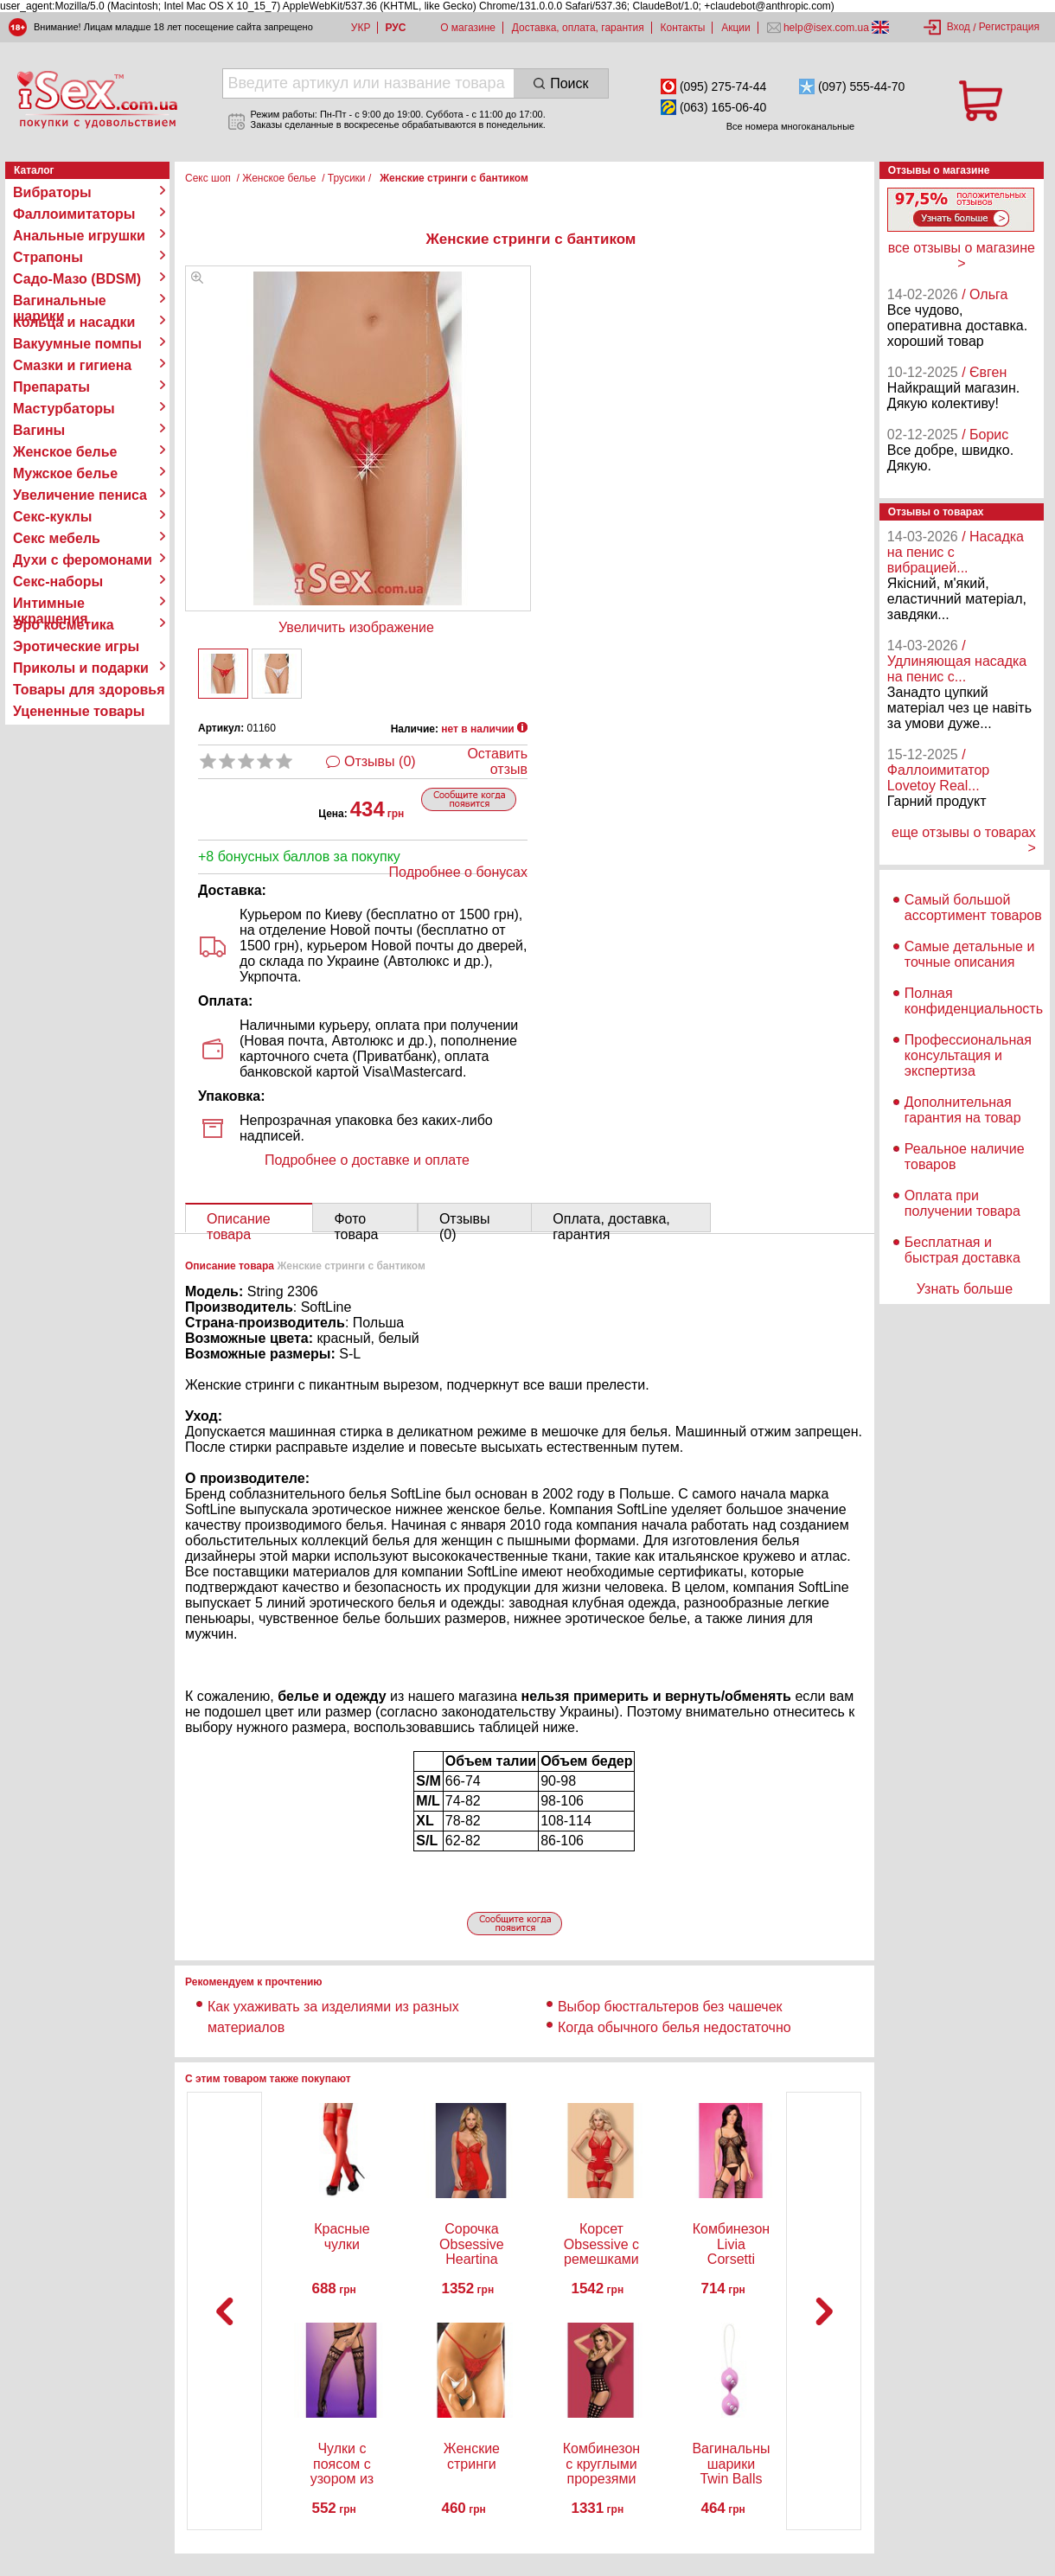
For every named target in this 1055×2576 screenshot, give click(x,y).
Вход (958, 27)
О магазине (468, 28)
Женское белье (65, 451)
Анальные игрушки (79, 235)
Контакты (683, 28)
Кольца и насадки (74, 322)
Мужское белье (65, 473)
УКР (361, 28)
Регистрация (1009, 27)
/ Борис (985, 434)
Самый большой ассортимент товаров (973, 907)
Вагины (39, 430)
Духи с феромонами (82, 560)
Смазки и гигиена (72, 365)
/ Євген (984, 372)
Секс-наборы (58, 581)
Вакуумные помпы (77, 343)
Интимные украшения (50, 603)
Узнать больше (965, 1289)
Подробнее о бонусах (458, 872)
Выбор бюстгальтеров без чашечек (670, 2006)
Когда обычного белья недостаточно (676, 2027)
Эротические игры (76, 646)
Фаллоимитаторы (74, 214)
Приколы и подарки (81, 668)
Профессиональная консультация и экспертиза (968, 1055)
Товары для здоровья (88, 689)
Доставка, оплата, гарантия (578, 28)
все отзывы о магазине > (961, 255)
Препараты (51, 387)
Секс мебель (56, 538)
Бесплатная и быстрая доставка (962, 1250)
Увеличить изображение (356, 627)
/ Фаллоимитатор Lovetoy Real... (938, 770)
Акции (736, 28)
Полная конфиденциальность (974, 1001)
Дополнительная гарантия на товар (963, 1110)
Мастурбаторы (64, 408)
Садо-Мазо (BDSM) (77, 279)
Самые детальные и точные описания (970, 954)
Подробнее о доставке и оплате (367, 1160)
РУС (395, 28)
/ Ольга (984, 294)
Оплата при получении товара (962, 1203)
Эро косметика (63, 624)
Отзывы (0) (380, 761)
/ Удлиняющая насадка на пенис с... (956, 661)
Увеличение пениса (80, 495)
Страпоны (48, 257)
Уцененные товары (78, 711)
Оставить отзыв (497, 761)
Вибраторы (52, 192)
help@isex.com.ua (827, 28)
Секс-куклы (52, 516)
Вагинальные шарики (59, 301)
